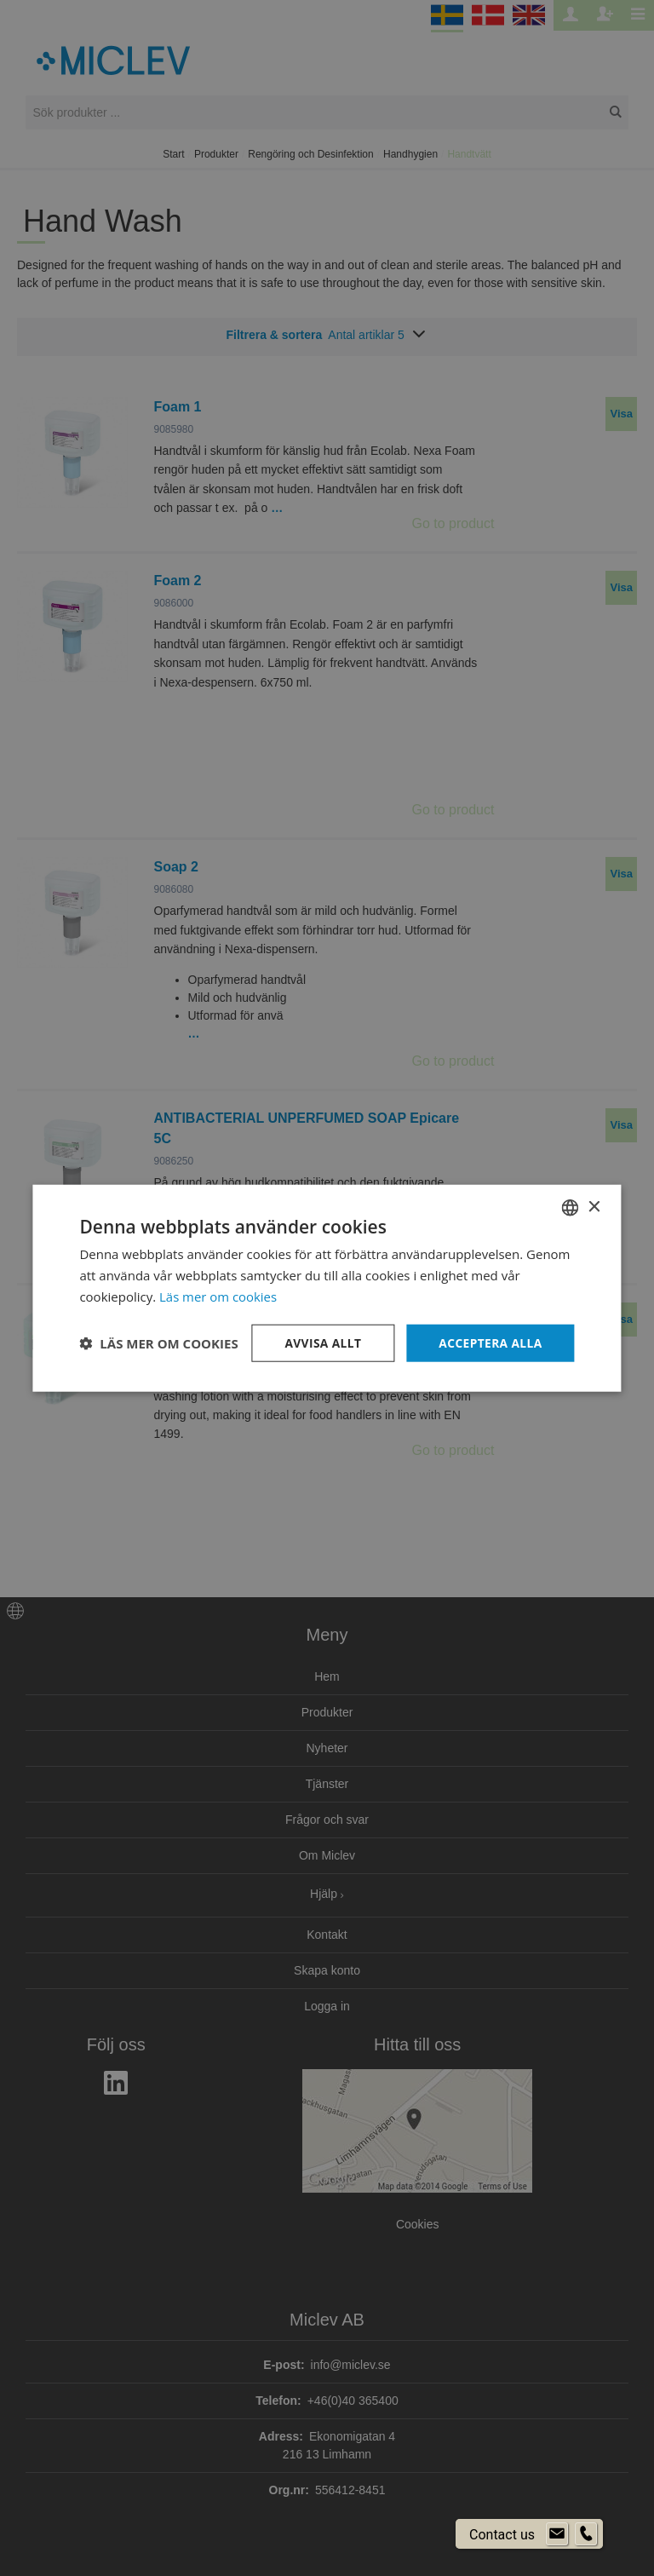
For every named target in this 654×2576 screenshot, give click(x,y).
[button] (158, 1342)
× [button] (594, 1206)
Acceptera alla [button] (489, 1342)
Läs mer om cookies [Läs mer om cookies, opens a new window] (218, 1295)
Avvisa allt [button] (320, 1342)
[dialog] (327, 1288)
